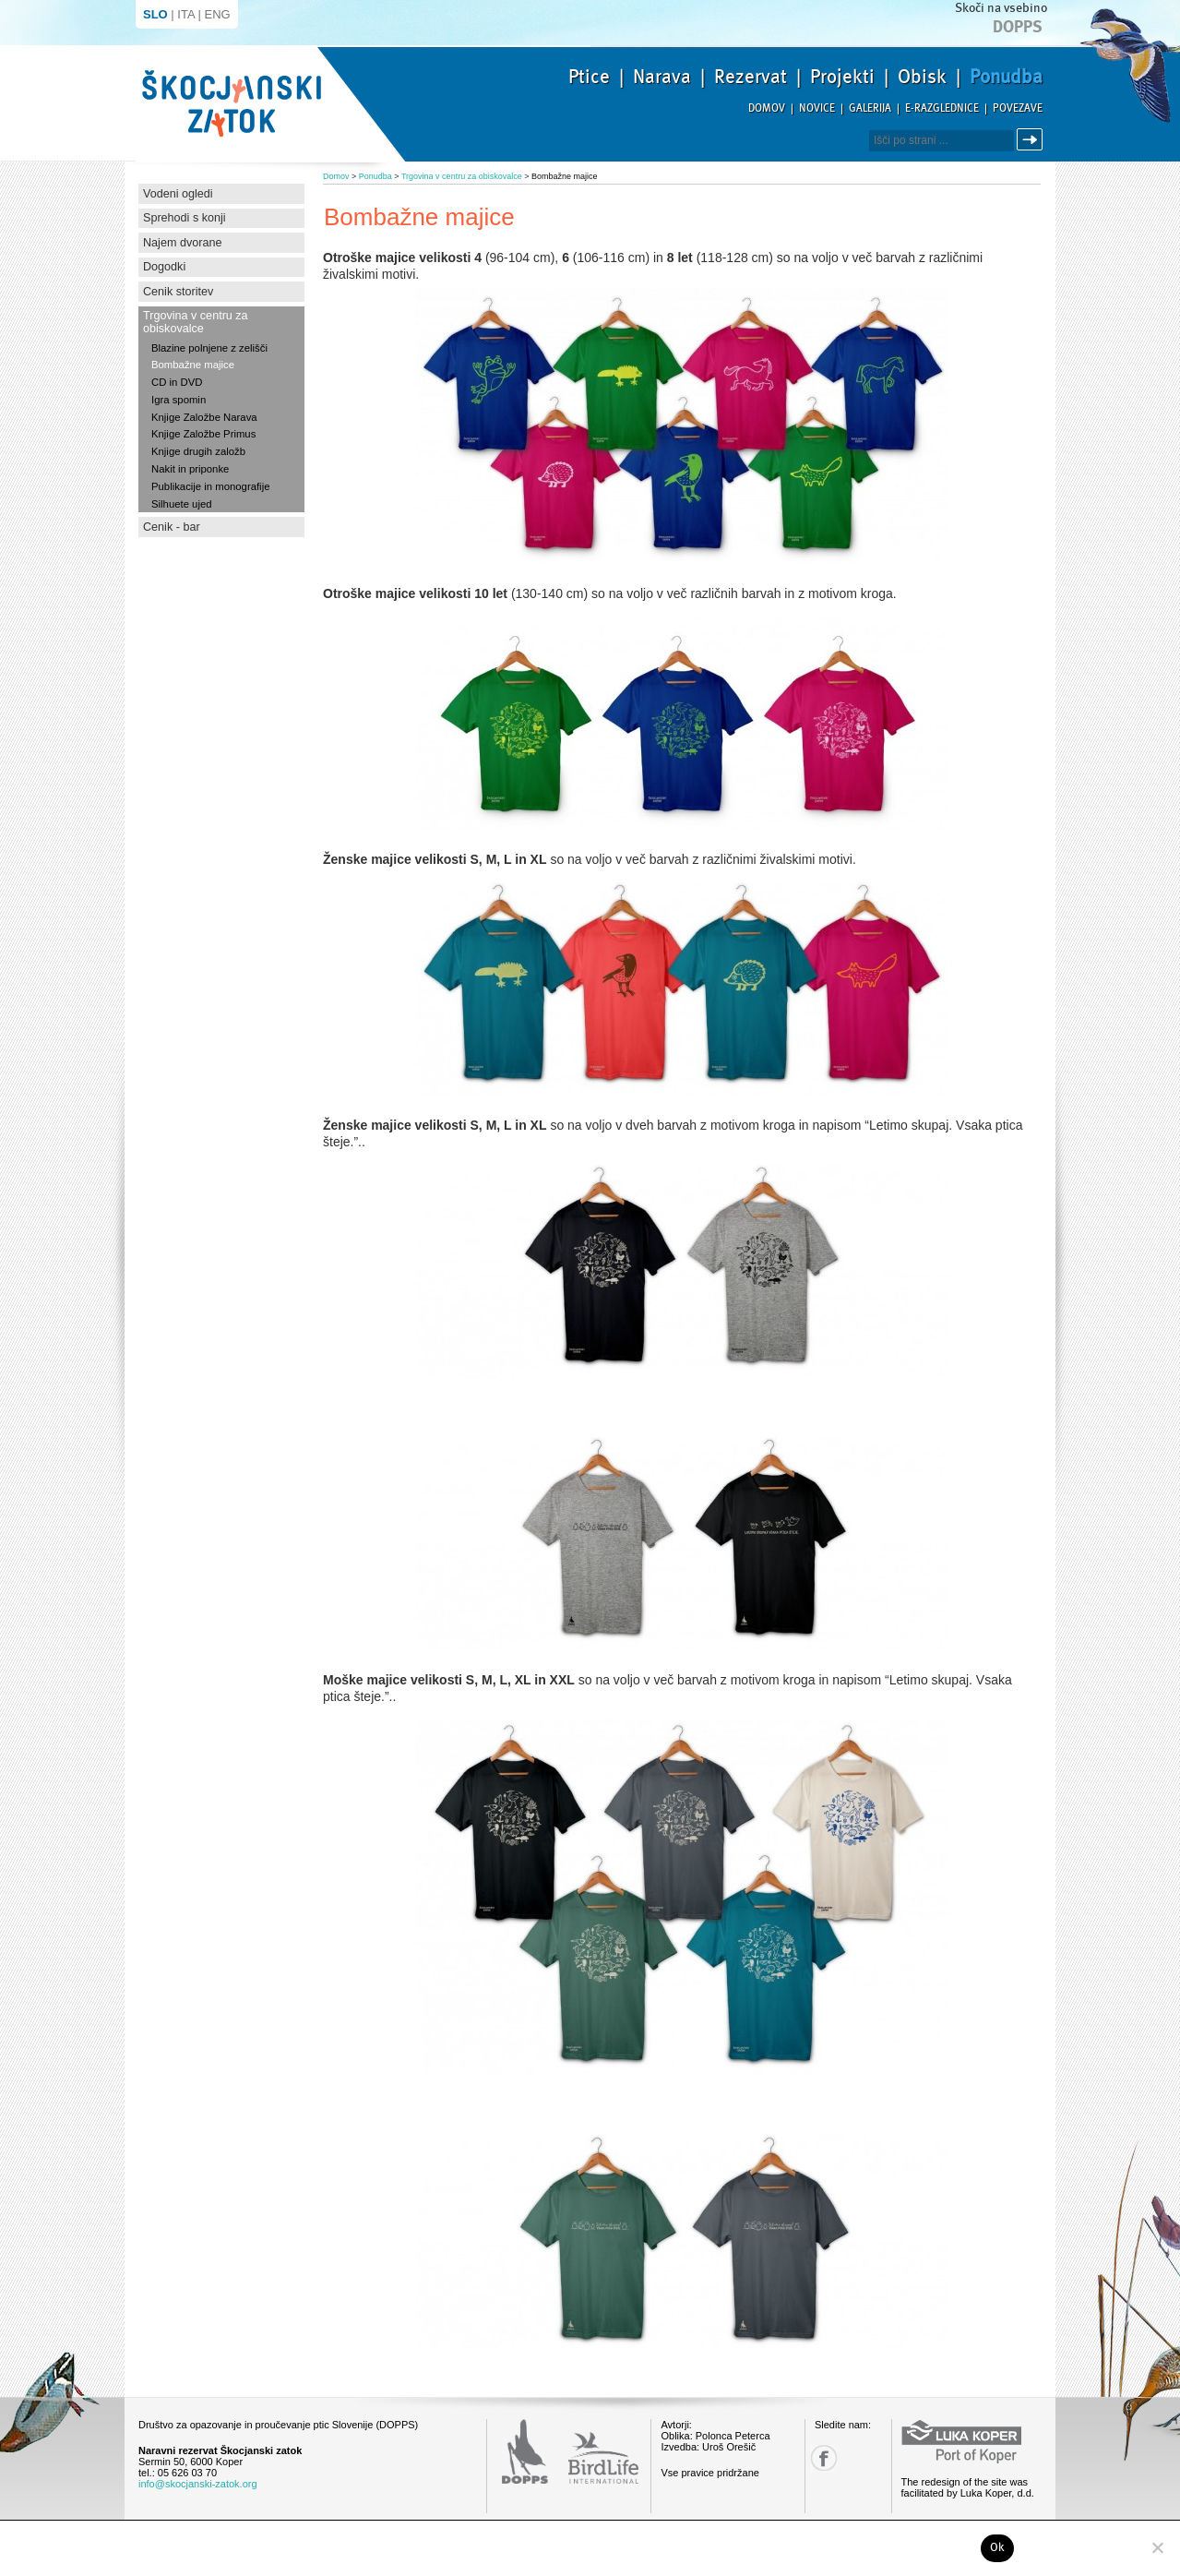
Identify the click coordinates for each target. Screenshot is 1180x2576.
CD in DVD (176, 382)
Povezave (1018, 108)
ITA (186, 14)
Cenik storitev (178, 291)
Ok (998, 2547)
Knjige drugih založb (198, 451)
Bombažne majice (192, 364)
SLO (155, 14)
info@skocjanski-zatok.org (197, 2483)
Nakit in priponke (190, 468)
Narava (662, 77)
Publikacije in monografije (210, 486)
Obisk (922, 77)
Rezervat (750, 77)
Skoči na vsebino (1001, 8)
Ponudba (1006, 77)
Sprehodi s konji (184, 217)
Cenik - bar (171, 527)
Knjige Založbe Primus (203, 433)
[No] (1157, 2547)
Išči (1032, 140)
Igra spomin (178, 399)
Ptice (589, 77)
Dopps (1018, 27)
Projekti (842, 77)
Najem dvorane (182, 242)
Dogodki (164, 266)
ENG (218, 14)
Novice (817, 108)
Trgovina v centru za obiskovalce (195, 322)
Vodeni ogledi (178, 193)
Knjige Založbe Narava (204, 417)
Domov (766, 108)
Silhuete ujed (181, 503)
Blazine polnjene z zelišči (209, 347)
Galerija (870, 108)
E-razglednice (942, 108)
